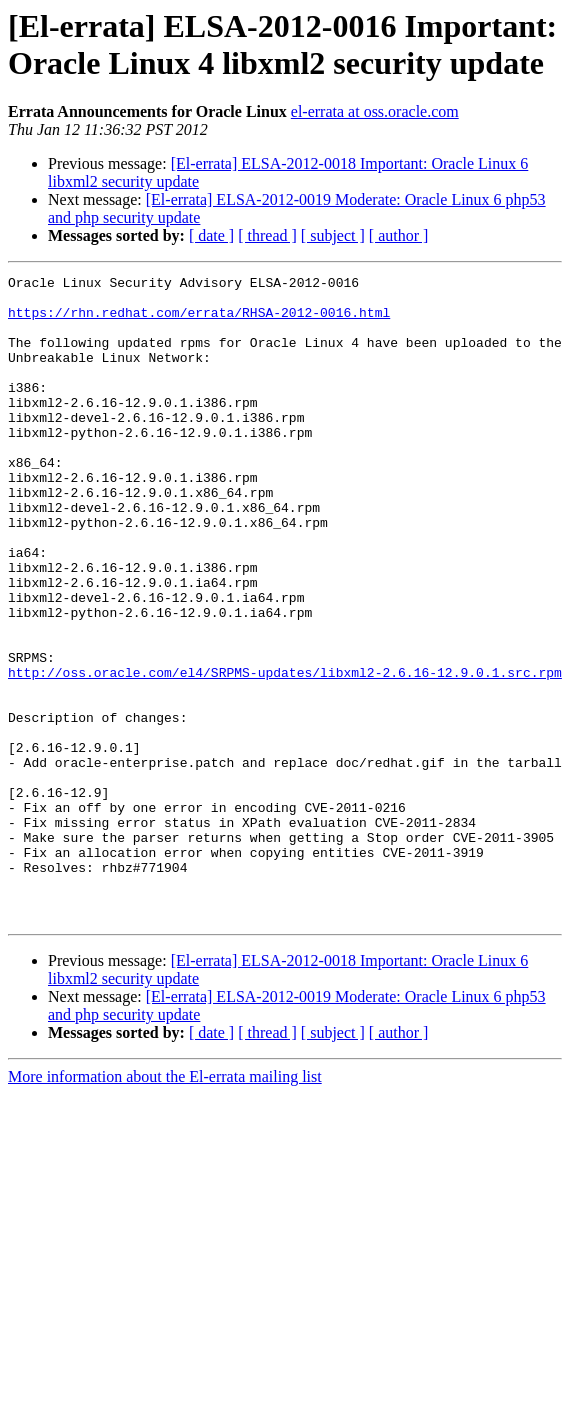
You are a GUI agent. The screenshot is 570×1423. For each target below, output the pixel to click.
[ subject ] (333, 235)
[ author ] (399, 235)
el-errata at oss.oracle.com (375, 111)
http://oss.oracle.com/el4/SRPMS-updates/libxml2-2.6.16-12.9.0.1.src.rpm (285, 753)
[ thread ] (267, 235)
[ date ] (211, 235)
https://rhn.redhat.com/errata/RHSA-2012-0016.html (199, 321)
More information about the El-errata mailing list (165, 1205)
